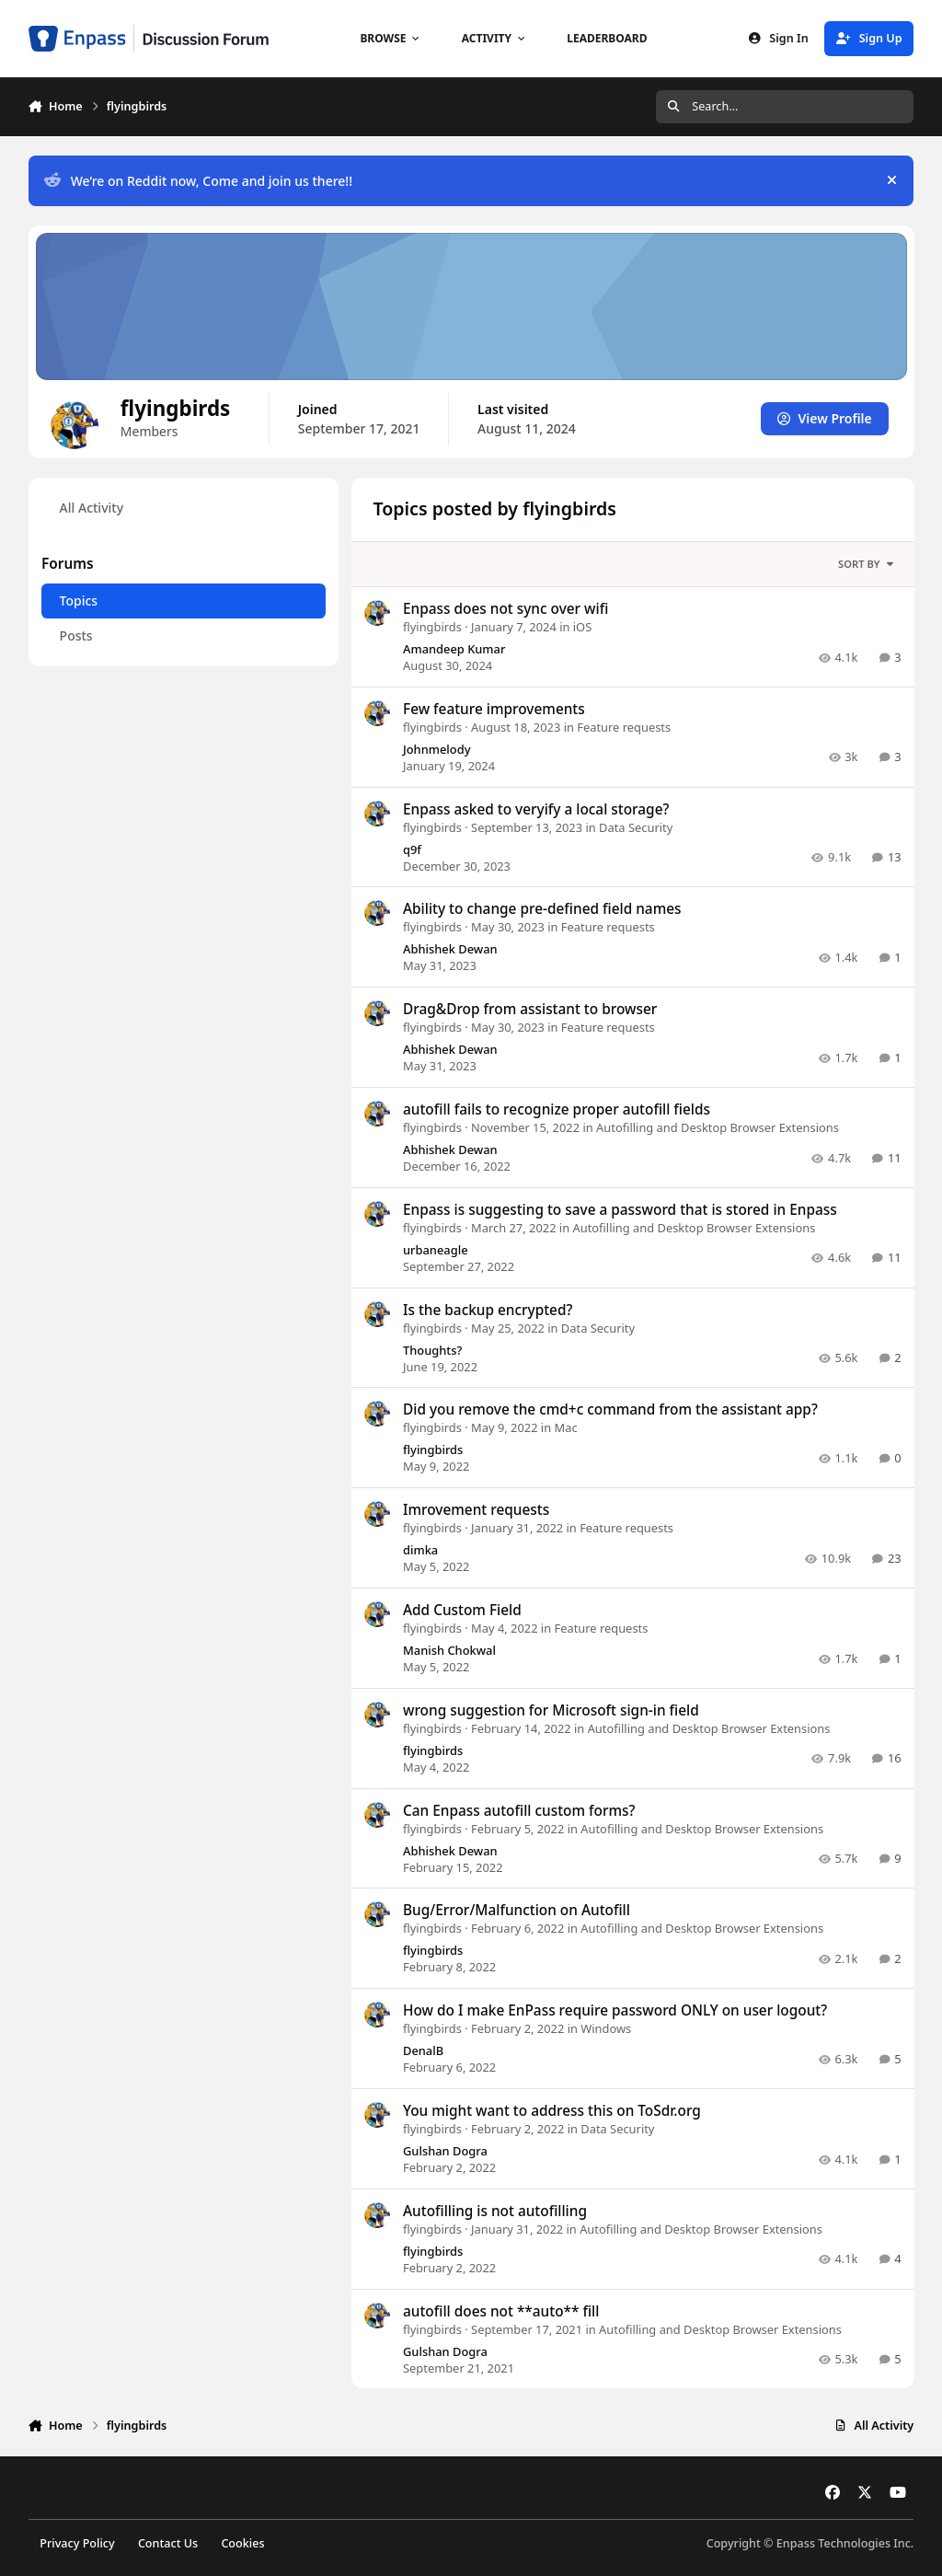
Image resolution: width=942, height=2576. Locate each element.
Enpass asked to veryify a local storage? (536, 808)
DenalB (423, 2050)
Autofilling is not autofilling (495, 2210)
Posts (75, 635)
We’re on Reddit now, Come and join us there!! (198, 181)
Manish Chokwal (449, 1650)
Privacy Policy (77, 2543)
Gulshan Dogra (445, 2151)
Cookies (242, 2543)
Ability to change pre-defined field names (542, 908)
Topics (78, 600)
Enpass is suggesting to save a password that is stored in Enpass (620, 1209)
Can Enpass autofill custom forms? (519, 1809)
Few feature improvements (494, 709)
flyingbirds (432, 626)
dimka (420, 1550)
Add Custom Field (462, 1610)
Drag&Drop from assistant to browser (530, 1009)
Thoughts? (432, 1349)
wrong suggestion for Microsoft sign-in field (551, 1709)
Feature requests (624, 727)
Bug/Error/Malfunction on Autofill (516, 1910)
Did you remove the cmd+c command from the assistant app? (610, 1409)
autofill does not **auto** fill (501, 2310)
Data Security (635, 826)
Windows (605, 2028)
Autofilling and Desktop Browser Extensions (717, 1127)
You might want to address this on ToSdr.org (552, 2110)
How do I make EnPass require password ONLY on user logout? (615, 2010)
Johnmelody (436, 749)
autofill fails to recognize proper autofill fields (556, 1109)
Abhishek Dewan (450, 949)
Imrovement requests (476, 1509)
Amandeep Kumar (454, 649)
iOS (581, 626)
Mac (565, 1427)
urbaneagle (435, 1250)
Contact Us (168, 2543)
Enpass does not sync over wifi (505, 608)
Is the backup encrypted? (487, 1309)
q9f (412, 848)
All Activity (90, 507)
